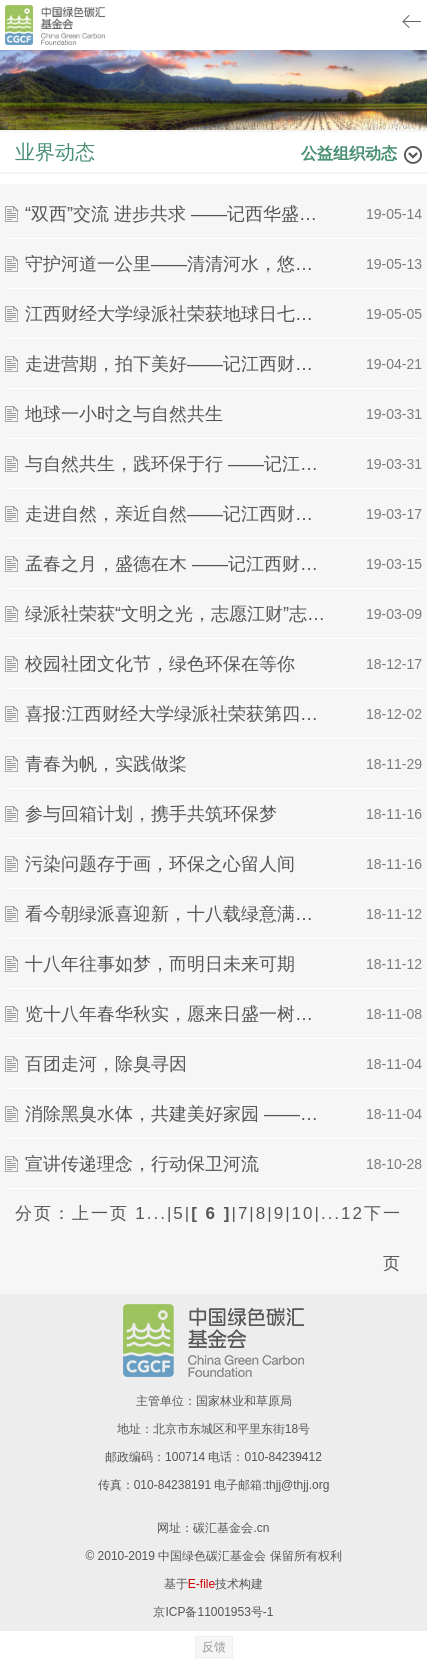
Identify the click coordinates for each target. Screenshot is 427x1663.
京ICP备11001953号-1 (213, 1612)
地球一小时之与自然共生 (124, 414)
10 (303, 1213)
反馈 (214, 1647)
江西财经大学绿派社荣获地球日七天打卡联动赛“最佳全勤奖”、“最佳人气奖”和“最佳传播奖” (176, 314)
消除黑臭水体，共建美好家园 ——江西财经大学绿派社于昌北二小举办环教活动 (176, 1114)
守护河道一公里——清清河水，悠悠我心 (176, 264)
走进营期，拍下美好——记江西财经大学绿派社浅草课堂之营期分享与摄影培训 (176, 364)
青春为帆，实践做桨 (106, 764)
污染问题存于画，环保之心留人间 (160, 864)
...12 (342, 1213)
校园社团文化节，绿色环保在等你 (160, 664)
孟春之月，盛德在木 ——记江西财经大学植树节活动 (176, 564)
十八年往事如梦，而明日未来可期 (160, 964)
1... (151, 1213)
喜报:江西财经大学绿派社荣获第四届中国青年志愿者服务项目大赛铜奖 (176, 714)
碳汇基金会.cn (231, 1528)
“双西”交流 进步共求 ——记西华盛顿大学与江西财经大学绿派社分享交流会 (176, 214)
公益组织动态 (349, 153)
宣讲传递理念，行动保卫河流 (142, 1164)
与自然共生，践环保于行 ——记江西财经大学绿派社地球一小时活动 (176, 464)
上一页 (100, 1213)
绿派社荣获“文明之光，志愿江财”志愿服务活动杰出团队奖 (176, 614)
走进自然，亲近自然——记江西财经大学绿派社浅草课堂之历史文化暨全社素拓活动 (176, 514)
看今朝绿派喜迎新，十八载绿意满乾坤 (176, 914)
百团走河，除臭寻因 (106, 1064)
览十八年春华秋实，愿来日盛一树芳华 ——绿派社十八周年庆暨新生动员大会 (176, 1014)
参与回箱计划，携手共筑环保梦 (151, 814)
